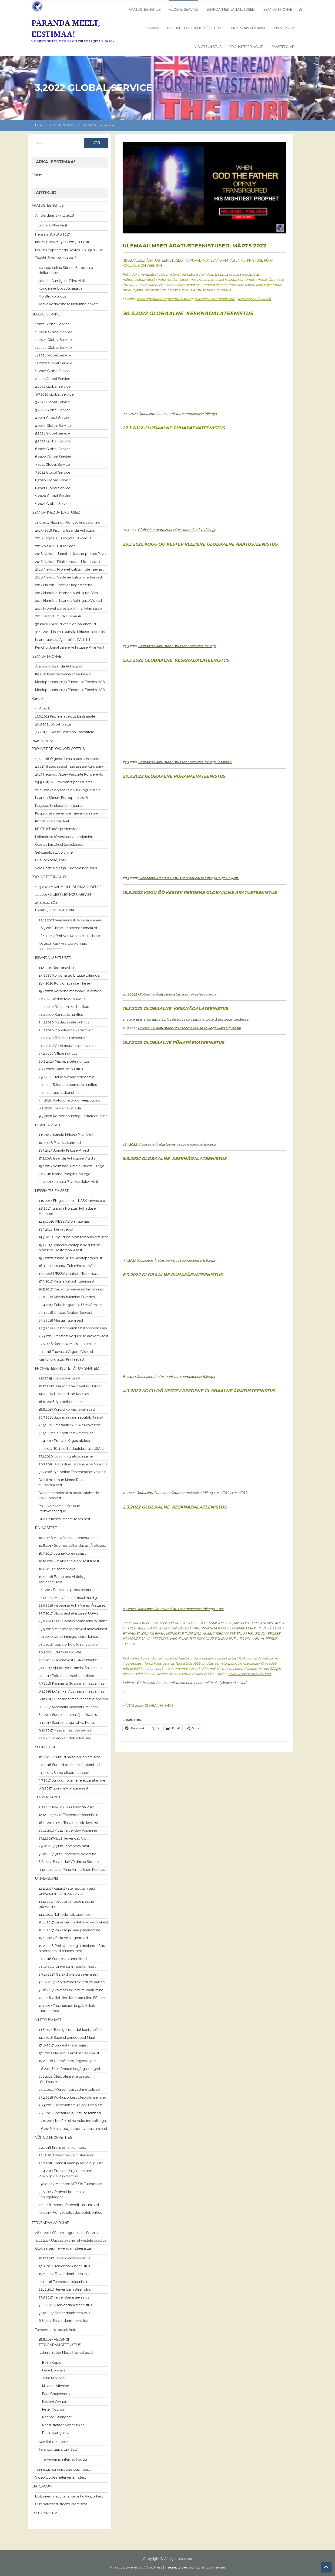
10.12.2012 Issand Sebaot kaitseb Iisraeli (70, 1386)
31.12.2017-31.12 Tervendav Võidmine (67, 1854)
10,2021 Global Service (53, 340)
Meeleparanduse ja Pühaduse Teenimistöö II (71, 690)
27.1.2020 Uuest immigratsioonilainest (69, 1637)
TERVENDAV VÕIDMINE (247, 28)
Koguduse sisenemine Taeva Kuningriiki (67, 813)
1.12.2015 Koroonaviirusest (59, 1378)
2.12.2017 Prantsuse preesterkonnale (68, 1590)
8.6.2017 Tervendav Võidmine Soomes (69, 1862)
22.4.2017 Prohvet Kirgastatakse (64, 1441)
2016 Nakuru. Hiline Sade (55, 546)
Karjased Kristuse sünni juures (59, 806)
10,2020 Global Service (53, 332)
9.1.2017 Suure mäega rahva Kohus (67, 1723)
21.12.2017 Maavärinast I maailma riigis (69, 1598)
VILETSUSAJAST (48, 2020)
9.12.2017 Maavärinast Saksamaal (65, 1730)
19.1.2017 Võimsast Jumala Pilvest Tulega (71, 1166)
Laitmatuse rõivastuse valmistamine (64, 837)
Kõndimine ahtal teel (52, 821)
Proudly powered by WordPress (136, 2567)
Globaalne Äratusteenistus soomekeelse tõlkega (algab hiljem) (188, 878)
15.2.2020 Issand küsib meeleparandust (70, 1258)
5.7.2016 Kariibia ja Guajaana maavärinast (72, 1683)
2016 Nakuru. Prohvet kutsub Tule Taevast (69, 569)
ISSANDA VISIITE (48, 1125)
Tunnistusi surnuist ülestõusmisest (62, 2469)
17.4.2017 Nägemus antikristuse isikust (69, 2053)
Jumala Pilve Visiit (53, 225)
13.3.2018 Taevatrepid (56, 1229)
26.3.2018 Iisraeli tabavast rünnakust (68, 928)
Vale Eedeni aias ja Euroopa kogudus (66, 868)
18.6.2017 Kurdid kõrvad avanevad (67, 1409)
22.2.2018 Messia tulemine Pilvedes (67, 1297)
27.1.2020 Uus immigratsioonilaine (66, 1456)
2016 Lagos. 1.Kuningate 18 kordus (63, 538)
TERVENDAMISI (47, 1797)
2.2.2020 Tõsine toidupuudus (62, 999)
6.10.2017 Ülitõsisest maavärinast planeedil (73, 1699)
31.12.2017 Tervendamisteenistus (64, 2313)
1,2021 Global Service (52, 324)
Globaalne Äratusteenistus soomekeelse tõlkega (177, 414)
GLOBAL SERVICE (183, 9)
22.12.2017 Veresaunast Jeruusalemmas (70, 920)
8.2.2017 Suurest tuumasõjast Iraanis (68, 1715)
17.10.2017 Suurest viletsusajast (63, 2045)
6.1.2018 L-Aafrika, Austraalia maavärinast (72, 1691)
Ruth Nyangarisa (55, 2433)
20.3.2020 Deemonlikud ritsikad (64, 1007)
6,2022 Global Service (53, 457)
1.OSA (224, 1493)
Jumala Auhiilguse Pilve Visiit (62, 281)
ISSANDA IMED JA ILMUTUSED (230, 9)
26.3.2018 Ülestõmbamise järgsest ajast (70, 2105)
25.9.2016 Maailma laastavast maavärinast (73, 1629)
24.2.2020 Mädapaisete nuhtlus (64, 1022)
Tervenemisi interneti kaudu (64, 2459)
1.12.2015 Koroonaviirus (57, 968)
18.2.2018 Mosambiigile (57, 1569)
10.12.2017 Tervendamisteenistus (64, 2258)
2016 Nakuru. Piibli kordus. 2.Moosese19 (67, 562)
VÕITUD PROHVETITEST (54, 2137)
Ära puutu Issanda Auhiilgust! (59, 666)
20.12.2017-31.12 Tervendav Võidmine (68, 1830)
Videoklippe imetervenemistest (60, 2477)
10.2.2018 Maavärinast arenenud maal (69, 1538)
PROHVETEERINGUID (246, 47)
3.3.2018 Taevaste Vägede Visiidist (66, 1352)
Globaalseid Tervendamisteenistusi (63, 2248)
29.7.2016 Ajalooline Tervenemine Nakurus (73, 1464)
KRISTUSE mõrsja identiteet (57, 829)
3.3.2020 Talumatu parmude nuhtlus (68, 1085)
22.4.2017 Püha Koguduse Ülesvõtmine (70, 1305)
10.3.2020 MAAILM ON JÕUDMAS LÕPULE (68, 887)
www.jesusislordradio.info (215, 299)
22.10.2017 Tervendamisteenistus (65, 2289)
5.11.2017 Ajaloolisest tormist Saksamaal (71, 1668)
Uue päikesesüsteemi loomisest (61, 2504)
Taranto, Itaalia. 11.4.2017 (58, 2449)
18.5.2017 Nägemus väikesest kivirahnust (71, 1289)
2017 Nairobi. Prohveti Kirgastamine (63, 585)
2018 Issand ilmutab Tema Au (58, 616)
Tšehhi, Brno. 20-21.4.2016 (56, 258)
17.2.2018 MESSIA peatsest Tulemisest (69, 1274)
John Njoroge (53, 2378)
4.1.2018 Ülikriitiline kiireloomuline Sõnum (72, 1998)
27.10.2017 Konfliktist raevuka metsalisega (72, 2121)
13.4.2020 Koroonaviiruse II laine (64, 983)
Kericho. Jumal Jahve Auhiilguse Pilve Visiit (69, 647)
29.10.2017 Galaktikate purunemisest (68, 1974)
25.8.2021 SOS (46, 902)
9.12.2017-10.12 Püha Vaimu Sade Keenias (72, 1870)
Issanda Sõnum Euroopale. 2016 (61, 798)
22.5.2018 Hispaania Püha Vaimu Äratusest (72, 1605)
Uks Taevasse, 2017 (50, 860)
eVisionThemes (213, 2567)
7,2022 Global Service (52, 472)
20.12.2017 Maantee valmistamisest (66, 2155)
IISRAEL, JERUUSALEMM (54, 910)
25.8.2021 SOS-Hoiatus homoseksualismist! (73, 1621)
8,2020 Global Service (53, 480)
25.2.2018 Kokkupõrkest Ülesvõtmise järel (72, 2097)
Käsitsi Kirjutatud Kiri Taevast (61, 1359)
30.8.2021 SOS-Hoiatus (53, 724)
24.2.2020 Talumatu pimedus (62, 1038)
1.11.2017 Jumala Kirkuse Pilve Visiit (66, 1135)
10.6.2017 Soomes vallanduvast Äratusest (72, 1545)
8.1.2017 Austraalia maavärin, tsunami (68, 1707)
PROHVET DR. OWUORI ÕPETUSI (194, 28)
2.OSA (242, 1493)
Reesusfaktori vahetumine (63, 2425)
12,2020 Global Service (53, 363)
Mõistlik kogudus (52, 296)
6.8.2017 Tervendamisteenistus (63, 2321)
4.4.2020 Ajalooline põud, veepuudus (69, 1100)
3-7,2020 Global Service (54, 394)
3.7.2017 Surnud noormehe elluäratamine (72, 1780)
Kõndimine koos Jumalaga (60, 288)
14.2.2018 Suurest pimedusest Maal (67, 2037)
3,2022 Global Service (52, 410)
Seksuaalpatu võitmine (54, 852)
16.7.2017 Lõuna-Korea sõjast (62, 1553)
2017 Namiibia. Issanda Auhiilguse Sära (66, 593)
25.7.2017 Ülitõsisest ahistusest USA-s (68, 1613)
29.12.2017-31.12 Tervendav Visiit (64, 1846)
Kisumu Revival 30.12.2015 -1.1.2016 (62, 242)
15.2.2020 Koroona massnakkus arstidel (70, 991)
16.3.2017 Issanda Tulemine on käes (67, 1266)
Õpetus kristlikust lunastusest (59, 844)
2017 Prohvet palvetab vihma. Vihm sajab (68, 608)
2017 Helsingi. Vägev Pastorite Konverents (69, 774)
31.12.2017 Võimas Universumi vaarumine (71, 1990)
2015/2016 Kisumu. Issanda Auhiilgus (65, 530)
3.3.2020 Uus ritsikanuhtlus (60, 1093)
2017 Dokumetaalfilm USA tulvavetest (69, 1425)
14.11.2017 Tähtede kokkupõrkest (65, 1914)
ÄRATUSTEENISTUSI (145, 9)
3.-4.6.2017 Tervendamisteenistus (65, 2305)
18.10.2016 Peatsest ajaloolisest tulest (69, 1561)
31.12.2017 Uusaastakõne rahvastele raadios (70, 2240)
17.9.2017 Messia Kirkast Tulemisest (66, 1281)
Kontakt (153, 28)
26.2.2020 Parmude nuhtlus (61, 1069)
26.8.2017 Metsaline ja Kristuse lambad (70, 2113)
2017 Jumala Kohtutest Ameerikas (66, 1433)
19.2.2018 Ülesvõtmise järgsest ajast (67, 2061)
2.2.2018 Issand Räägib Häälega (64, 1174)
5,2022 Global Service (52, 441)
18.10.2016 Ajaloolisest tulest (61, 1402)
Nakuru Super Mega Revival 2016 (66, 2352)
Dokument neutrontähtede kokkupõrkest (69, 2496)
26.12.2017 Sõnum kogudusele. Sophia (66, 2233)
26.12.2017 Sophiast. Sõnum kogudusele (67, 790)
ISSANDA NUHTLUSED (53, 958)
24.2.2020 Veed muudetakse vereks (67, 1046)
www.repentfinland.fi (254, 299)
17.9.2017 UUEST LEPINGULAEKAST (63, 895)
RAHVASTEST (46, 1528)
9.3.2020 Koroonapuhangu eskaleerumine (73, 1116)
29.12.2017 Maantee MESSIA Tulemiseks (70, 2184)
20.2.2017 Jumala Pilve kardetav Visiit (68, 1182)
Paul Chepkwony (56, 2394)
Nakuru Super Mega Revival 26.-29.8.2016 (69, 250)
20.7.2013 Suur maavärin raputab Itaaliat (71, 1417)
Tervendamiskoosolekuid (55, 2330)
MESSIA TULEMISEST (52, 1191)
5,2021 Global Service (52, 433)
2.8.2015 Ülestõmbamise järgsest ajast (69, 2069)
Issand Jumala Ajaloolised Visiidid (62, 640)
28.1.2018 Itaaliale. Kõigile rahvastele (68, 1644)
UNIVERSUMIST (47, 1878)
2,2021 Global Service (52, 379)
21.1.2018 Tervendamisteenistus (63, 2282)
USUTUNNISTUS (208, 47)
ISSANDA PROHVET (278, 9)
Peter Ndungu (53, 2409)
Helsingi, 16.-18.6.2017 (52, 234)
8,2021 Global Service (52, 488)
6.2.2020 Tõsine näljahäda (60, 1108)
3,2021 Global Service (52, 402)
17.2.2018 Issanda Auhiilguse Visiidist (67, 1158)
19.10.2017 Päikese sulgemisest (63, 1938)
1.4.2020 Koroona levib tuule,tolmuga (69, 975)
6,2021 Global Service (52, 449)
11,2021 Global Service (53, 355)
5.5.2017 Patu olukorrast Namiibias (66, 1676)
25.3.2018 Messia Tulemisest (61, 1320)
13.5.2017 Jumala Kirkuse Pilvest (64, 1150)
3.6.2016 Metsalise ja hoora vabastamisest (73, 2129)
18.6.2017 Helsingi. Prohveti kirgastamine (67, 522)
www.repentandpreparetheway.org (164, 299)
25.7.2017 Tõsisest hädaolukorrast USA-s (71, 1449)
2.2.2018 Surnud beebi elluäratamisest (69, 1765)
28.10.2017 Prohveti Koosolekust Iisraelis (71, 936)
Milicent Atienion (55, 2386)
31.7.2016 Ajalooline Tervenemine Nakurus (72, 1472)
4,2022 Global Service (53, 426)
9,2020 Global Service (53, 496)
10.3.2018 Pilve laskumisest (60, 1143)
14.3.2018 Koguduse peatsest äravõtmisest (73, 1237)
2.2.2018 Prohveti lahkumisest (62, 2147)
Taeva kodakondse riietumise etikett (68, 304)
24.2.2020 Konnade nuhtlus (61, 1015)
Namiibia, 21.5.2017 (53, 2442)
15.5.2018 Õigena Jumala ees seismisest (67, 759)
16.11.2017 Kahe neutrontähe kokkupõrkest (73, 1922)
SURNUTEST (45, 1747)
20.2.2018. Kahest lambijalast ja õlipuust (71, 2163)
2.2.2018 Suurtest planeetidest (63, 1959)
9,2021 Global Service (52, 504)
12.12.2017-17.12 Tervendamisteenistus (68, 1815)
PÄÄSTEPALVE (282, 47)
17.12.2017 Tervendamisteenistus (64, 2266)
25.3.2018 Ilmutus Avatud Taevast (65, 1312)
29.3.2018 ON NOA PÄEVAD (61, 1652)
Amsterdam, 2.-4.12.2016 (54, 215)
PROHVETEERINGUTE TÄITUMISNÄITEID (67, 1368)
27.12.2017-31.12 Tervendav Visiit (63, 1838)
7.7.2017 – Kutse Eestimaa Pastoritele (64, 732)
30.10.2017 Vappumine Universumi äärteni (72, 1982)
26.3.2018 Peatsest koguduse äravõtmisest (73, 1336)
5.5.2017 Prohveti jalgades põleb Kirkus (70, 2212)
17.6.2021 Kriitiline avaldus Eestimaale (65, 716)
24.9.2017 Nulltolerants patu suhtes (63, 782)
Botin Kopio (51, 2362)
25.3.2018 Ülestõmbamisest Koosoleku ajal (73, 1328)
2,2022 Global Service (52, 386)
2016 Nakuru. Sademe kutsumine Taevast (68, 577)
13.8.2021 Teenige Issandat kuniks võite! (70, 2030)
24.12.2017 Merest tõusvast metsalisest (69, 2089)
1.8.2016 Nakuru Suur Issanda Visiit (66, 1807)
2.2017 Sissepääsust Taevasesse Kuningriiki (69, 766)
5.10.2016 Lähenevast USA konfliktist (68, 1660)
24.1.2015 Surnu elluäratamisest (64, 1773)
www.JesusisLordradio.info (249, 1674)
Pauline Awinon (54, 2401)
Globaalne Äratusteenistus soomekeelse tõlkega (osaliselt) (185, 762)
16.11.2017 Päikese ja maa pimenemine (69, 1930)
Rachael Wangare (57, 2417)
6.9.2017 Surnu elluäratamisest (63, 1788)
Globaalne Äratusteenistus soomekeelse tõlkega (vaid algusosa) (189, 1028)
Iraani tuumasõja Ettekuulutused (65, 1738)
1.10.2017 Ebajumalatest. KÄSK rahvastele (72, 1201)
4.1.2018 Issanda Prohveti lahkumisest (69, 2205)
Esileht (37, 175)
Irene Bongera (54, 2370)
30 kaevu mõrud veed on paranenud (65, 624)
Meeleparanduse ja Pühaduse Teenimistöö (70, 682)
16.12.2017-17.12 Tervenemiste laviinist (68, 1823)
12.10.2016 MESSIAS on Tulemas (64, 1221)
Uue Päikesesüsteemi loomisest (64, 1519)
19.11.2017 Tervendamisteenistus (64, 2274)
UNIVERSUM (284, 28)
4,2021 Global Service (52, 418)
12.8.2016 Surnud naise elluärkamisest (69, 1757)
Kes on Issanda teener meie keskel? (64, 674)
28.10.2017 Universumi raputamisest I (68, 1966)
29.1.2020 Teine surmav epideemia (66, 1077)
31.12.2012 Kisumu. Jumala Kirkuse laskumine (70, 632)
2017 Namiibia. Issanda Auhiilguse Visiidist (68, 601)
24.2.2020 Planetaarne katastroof (66, 1030)
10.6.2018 (42, 709)
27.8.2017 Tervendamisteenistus (64, 2297)
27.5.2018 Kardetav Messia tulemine (67, 1344)
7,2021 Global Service (52, 464)
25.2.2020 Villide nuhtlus (58, 1053)
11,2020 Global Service (53, 348)
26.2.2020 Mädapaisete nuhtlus (64, 1061)
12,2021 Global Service (53, 371)
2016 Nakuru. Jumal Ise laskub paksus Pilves (71, 554)
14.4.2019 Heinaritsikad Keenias (64, 1394)
